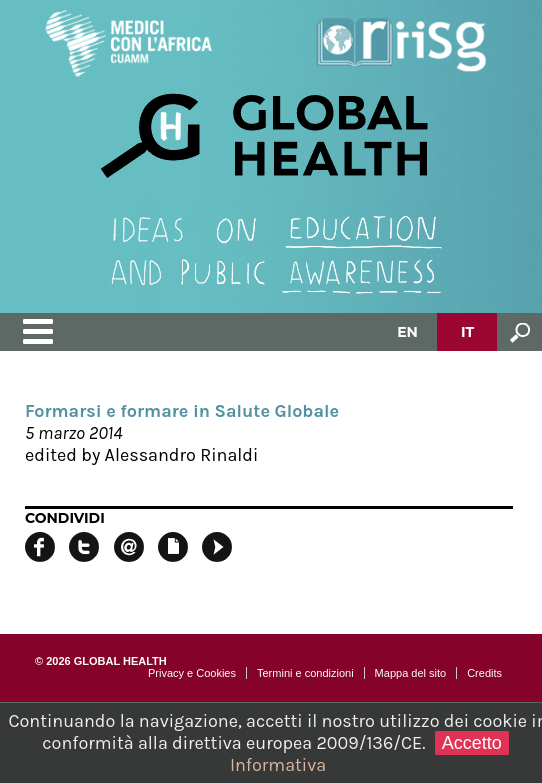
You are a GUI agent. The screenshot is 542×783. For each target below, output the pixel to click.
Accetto (472, 743)
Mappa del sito (411, 673)
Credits (484, 673)
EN (407, 332)
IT (467, 332)
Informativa (278, 765)
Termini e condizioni (305, 673)
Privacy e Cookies (192, 673)
